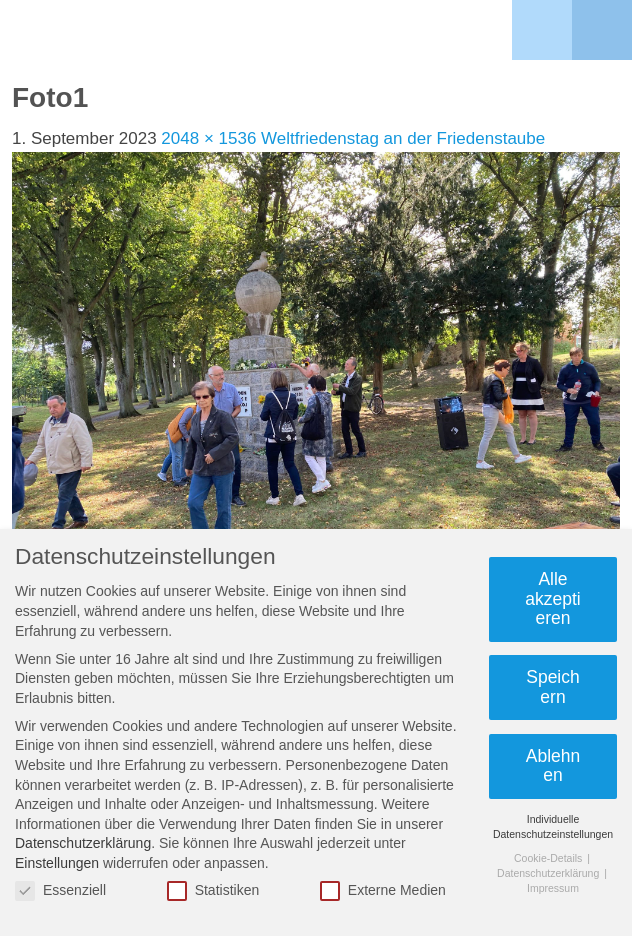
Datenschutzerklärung (83, 843)
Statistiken (213, 890)
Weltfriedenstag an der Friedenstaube (403, 138)
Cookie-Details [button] (549, 858)
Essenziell (60, 890)
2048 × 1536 (208, 138)
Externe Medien (383, 890)
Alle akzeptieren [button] (552, 598)
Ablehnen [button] (553, 766)
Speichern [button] (553, 687)
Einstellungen (57, 863)
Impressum (553, 888)
